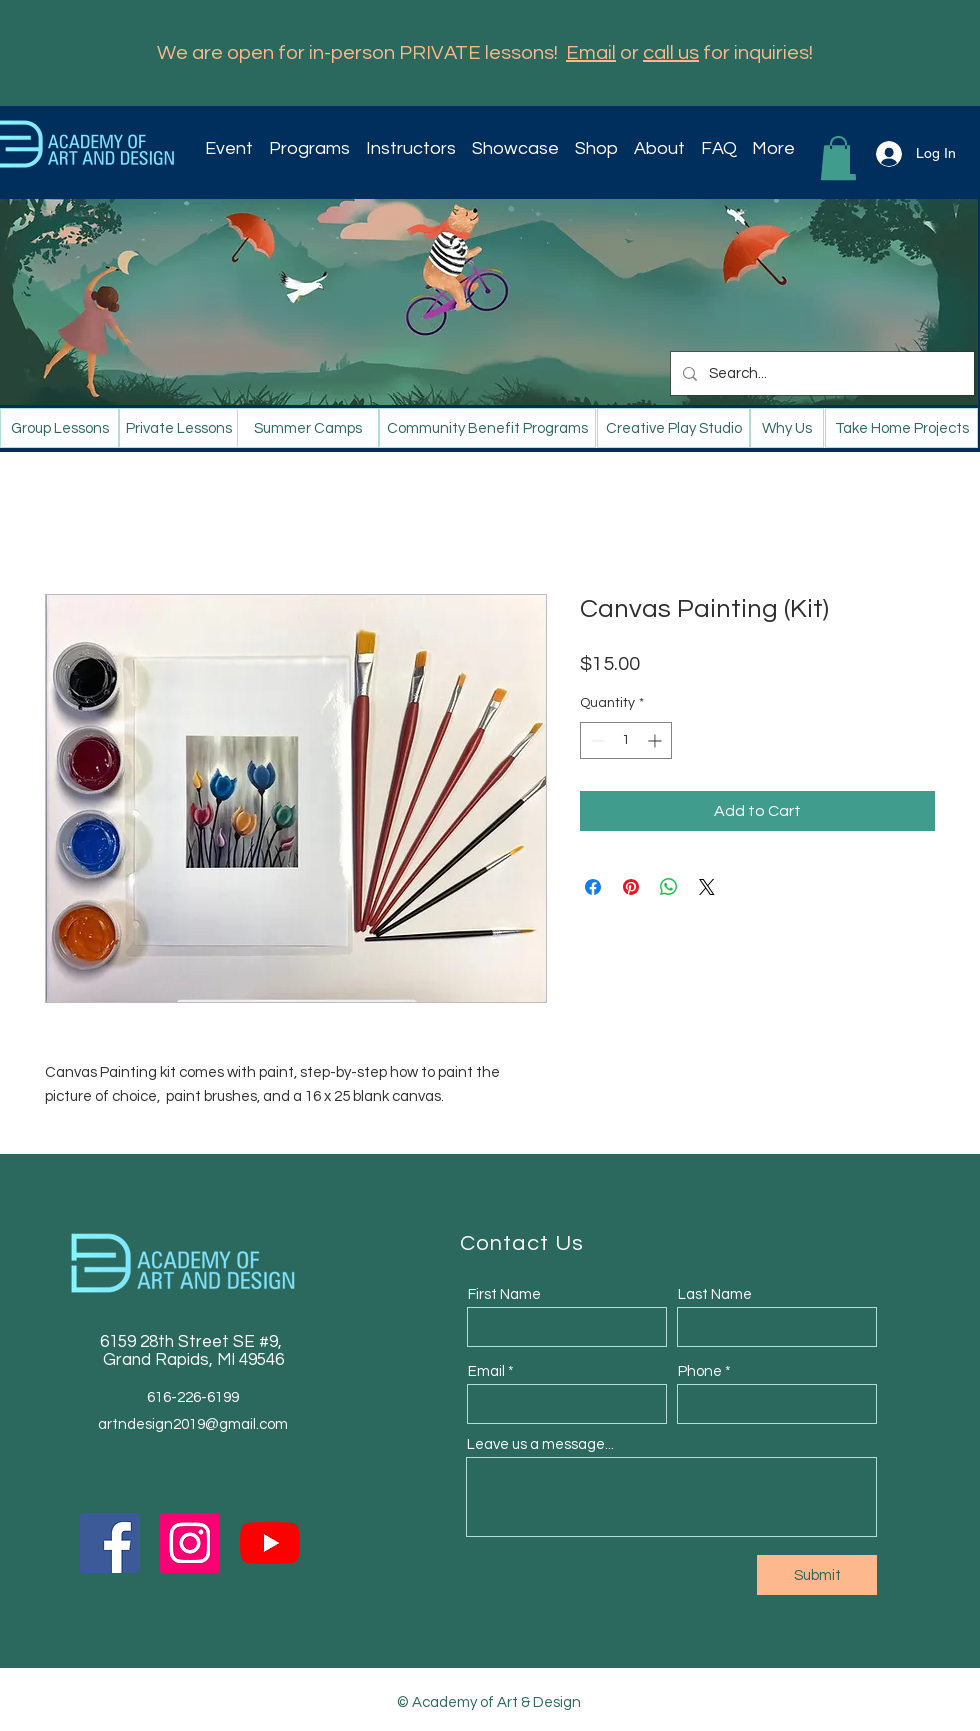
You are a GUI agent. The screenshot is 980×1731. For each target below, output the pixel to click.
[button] (312, 149)
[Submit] (817, 1575)
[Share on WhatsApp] (669, 887)
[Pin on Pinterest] (631, 887)
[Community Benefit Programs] (487, 428)
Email (591, 53)
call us (671, 53)
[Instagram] (190, 1543)
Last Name (715, 1294)
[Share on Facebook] (593, 887)
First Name (504, 1294)
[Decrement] (595, 740)
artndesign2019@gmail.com (193, 1424)
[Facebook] (110, 1543)
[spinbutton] (626, 740)
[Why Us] (787, 428)
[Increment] (656, 740)
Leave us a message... (540, 1444)
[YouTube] (270, 1543)
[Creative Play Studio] (673, 428)
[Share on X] (707, 887)
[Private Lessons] (178, 428)
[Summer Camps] (308, 428)
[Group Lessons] (59, 428)
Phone (700, 1371)
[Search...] (820, 373)
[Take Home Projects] (901, 428)
